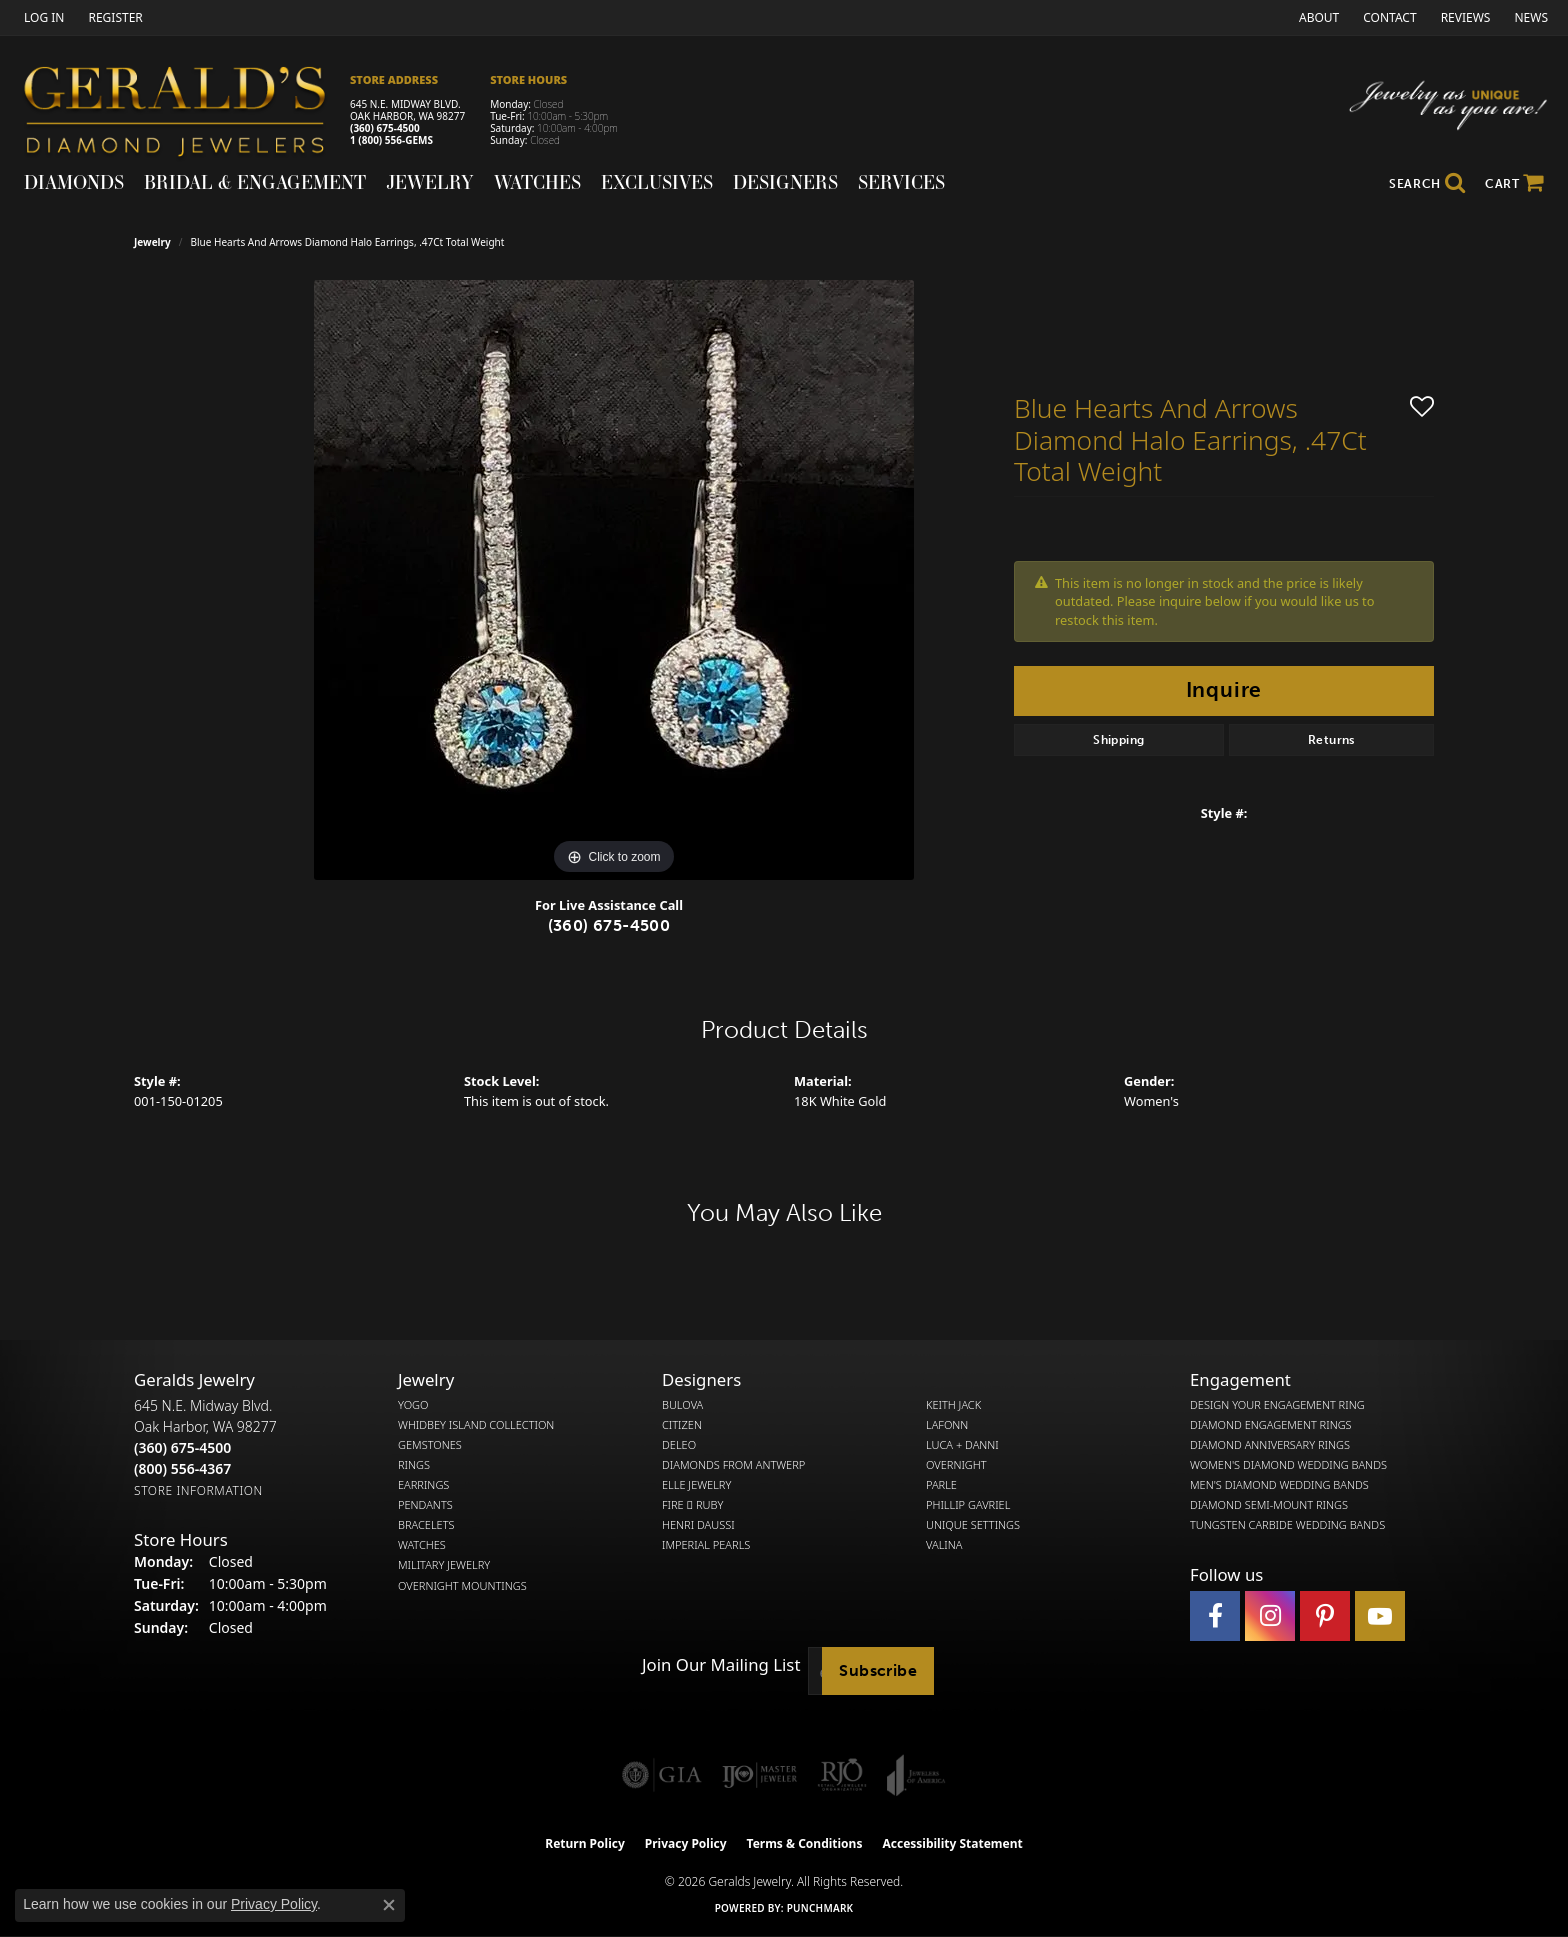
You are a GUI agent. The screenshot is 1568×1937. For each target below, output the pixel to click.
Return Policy (585, 1843)
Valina (944, 1545)
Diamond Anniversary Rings (1270, 1445)
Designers (785, 182)
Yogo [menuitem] (413, 1405)
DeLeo (679, 1445)
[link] (113, 17)
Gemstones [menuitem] (430, 1445)
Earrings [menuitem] (423, 1485)
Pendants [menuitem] (425, 1505)
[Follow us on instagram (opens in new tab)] (1270, 1616)
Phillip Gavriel (968, 1505)
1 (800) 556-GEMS (391, 140)
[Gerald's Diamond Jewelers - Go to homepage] (185, 114)
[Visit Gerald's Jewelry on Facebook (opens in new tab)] (1215, 1616)
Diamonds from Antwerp (733, 1465)
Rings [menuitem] (414, 1465)
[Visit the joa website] (916, 1775)
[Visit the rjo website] (842, 1775)
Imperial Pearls (706, 1545)
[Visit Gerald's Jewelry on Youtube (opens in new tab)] (1380, 1616)
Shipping (1118, 740)
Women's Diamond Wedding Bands (1288, 1465)
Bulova (682, 1405)
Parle (941, 1485)
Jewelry (430, 182)
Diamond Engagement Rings (1271, 1425)
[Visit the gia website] (662, 1775)
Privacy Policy (686, 1843)
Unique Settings (973, 1525)
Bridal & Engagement (255, 182)
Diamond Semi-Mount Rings (1269, 1505)
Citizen (682, 1425)
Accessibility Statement (952, 1843)
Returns (1331, 740)
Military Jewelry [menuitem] (444, 1565)
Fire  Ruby (692, 1505)
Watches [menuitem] (422, 1545)
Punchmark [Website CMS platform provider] (820, 1908)
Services (901, 182)
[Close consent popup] (389, 1905)
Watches (537, 182)
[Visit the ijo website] (759, 1775)
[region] (614, 580)
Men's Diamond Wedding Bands (1279, 1485)
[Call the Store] (182, 1447)
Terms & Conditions (805, 1843)
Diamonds (74, 182)
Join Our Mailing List (721, 1665)
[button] (42, 17)
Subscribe (878, 1670)
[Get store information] (198, 1490)
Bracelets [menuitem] (426, 1525)
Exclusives (657, 182)
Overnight (956, 1465)
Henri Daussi (698, 1525)
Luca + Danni (962, 1445)
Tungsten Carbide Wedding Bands (1287, 1525)
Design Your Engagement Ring (1277, 1405)
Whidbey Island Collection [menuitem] (476, 1425)
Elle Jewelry (696, 1485)
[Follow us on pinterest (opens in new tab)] (1325, 1616)
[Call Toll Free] (182, 1468)
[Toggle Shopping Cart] (1514, 184)
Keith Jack (953, 1405)
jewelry (152, 242)
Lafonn (947, 1425)
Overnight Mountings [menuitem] (462, 1586)
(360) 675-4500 (385, 128)
